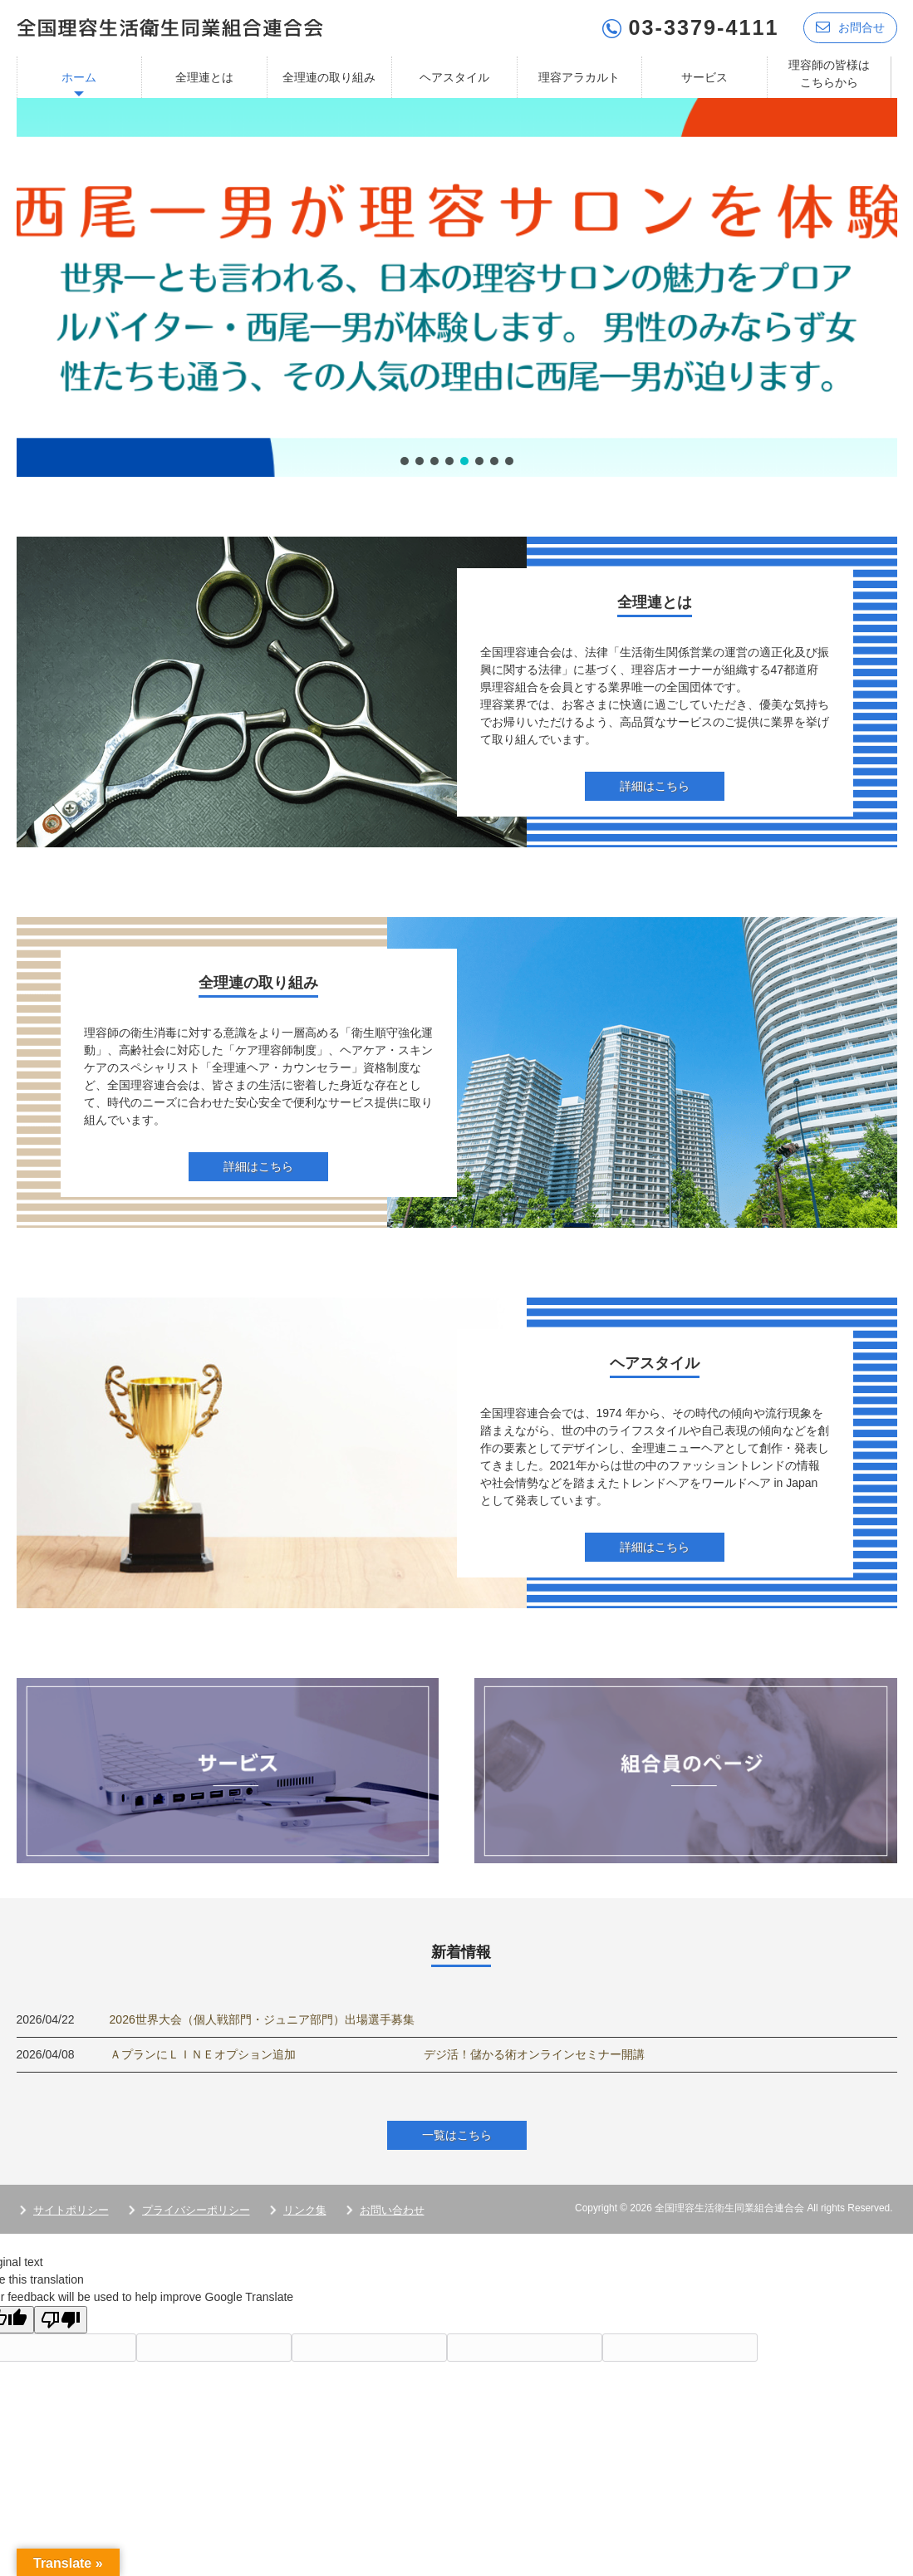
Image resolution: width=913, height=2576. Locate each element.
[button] (457, 287)
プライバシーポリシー (196, 2210)
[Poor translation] (60, 2319)
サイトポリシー (71, 2210)
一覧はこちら (457, 2135)
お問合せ (850, 27)
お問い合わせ (392, 2210)
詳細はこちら (655, 785)
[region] (457, 287)
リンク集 (304, 2210)
